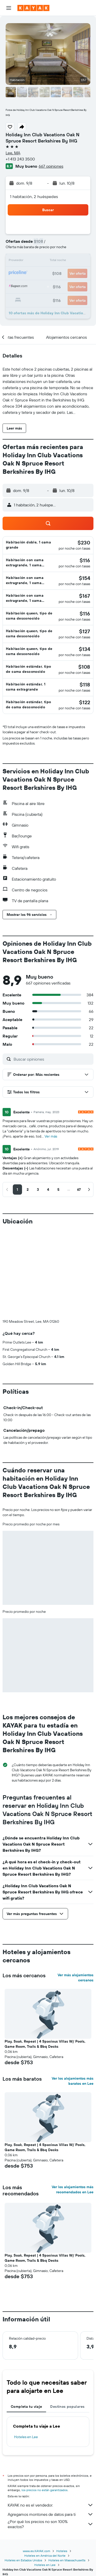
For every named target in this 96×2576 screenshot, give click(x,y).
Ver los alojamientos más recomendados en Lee (72, 2189)
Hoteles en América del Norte (45, 2546)
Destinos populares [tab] (67, 2406)
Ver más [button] (51, 1136)
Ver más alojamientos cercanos (75, 1977)
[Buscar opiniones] (52, 1059)
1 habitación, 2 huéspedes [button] (34, 196)
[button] (8, 8)
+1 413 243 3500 (20, 159)
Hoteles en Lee (26, 2437)
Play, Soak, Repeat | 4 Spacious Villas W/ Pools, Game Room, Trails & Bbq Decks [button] (45, 2044)
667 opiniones (51, 166)
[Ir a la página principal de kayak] (33, 8)
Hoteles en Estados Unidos (23, 2550)
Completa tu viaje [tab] (26, 2406)
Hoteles (61, 2541)
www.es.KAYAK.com (36, 2541)
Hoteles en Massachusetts (67, 2550)
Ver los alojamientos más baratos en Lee (72, 2081)
